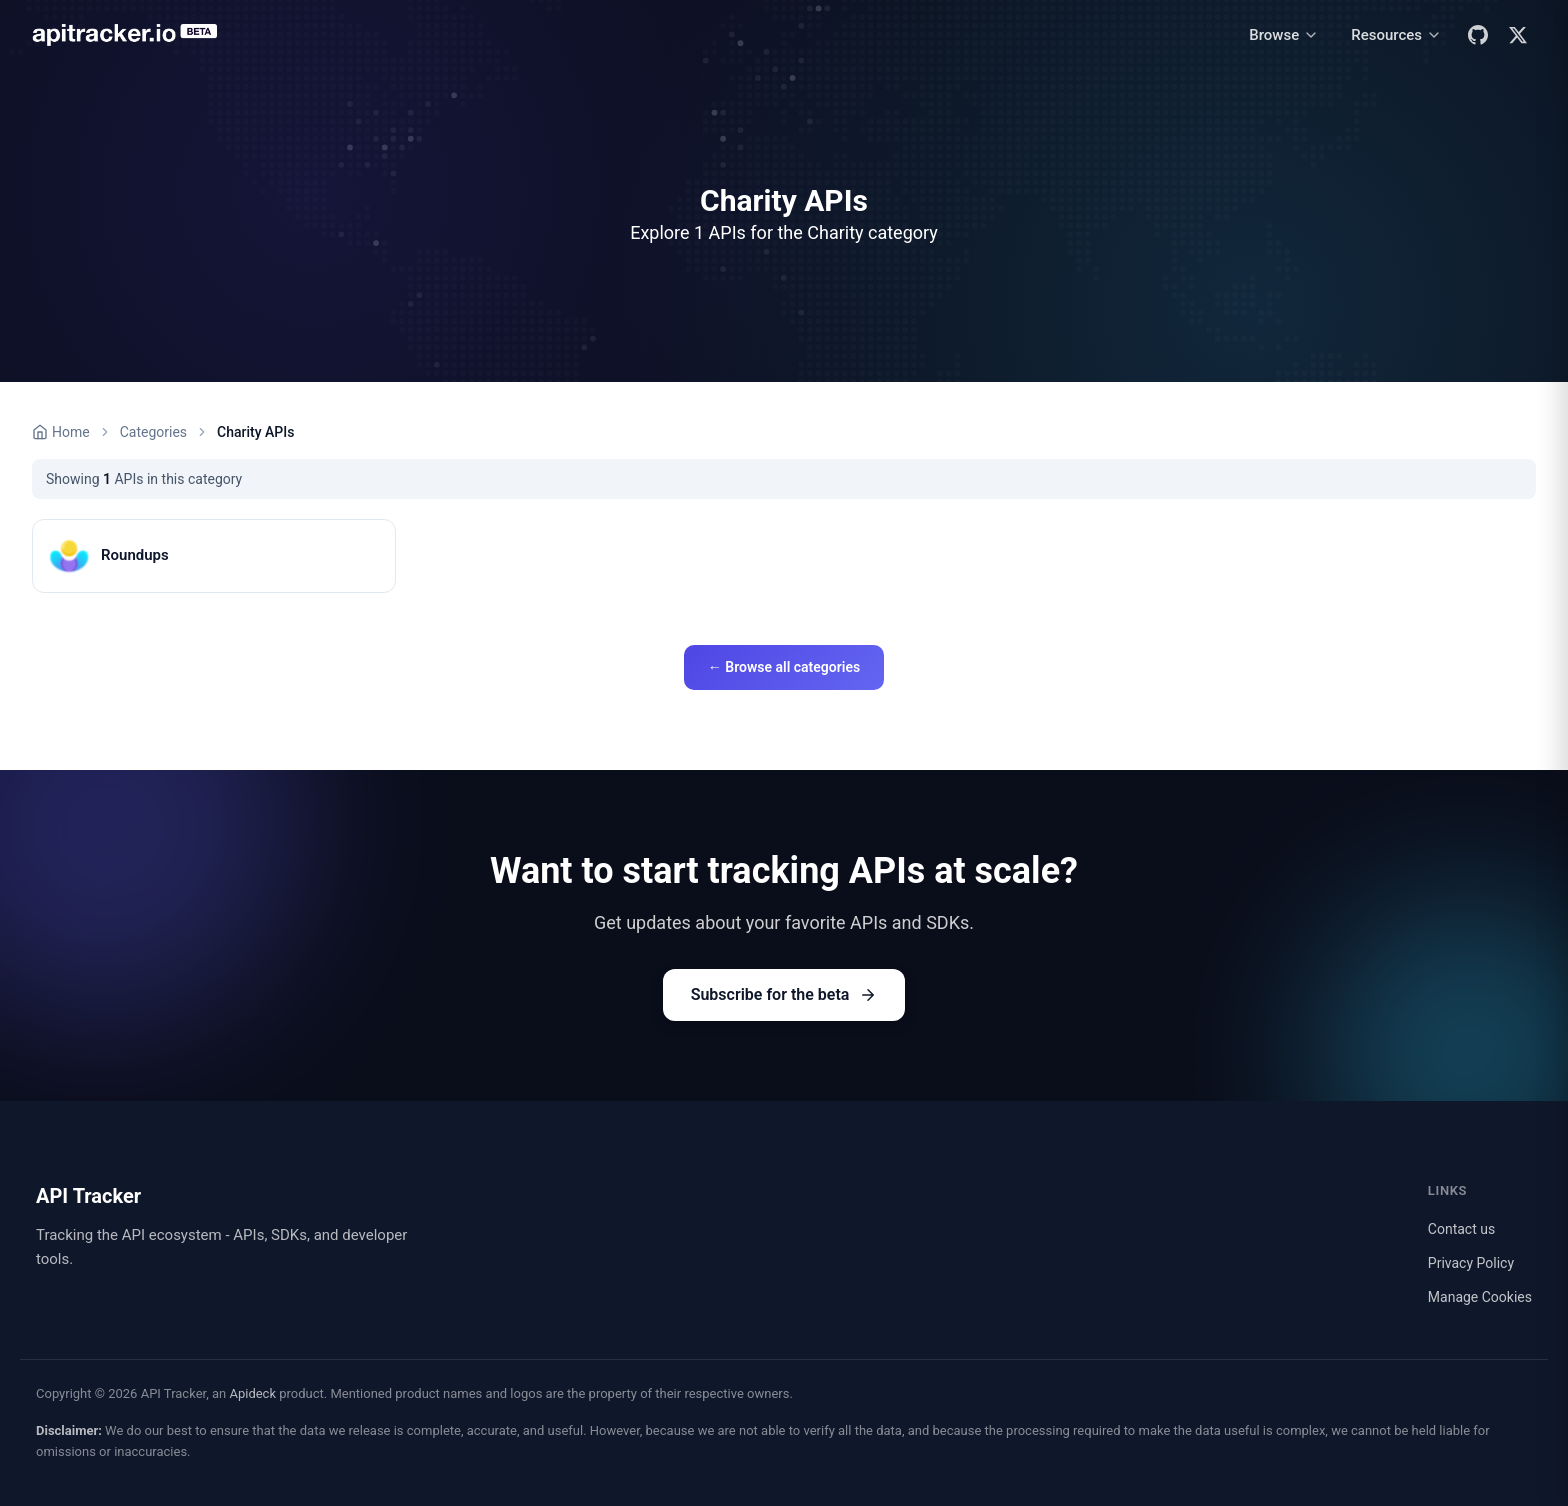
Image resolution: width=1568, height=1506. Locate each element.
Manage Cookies (1480, 1297)
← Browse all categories (784, 667)
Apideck (252, 1393)
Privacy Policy (1471, 1263)
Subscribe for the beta (784, 994)
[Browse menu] (1284, 35)
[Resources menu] (1396, 35)
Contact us (1461, 1229)
